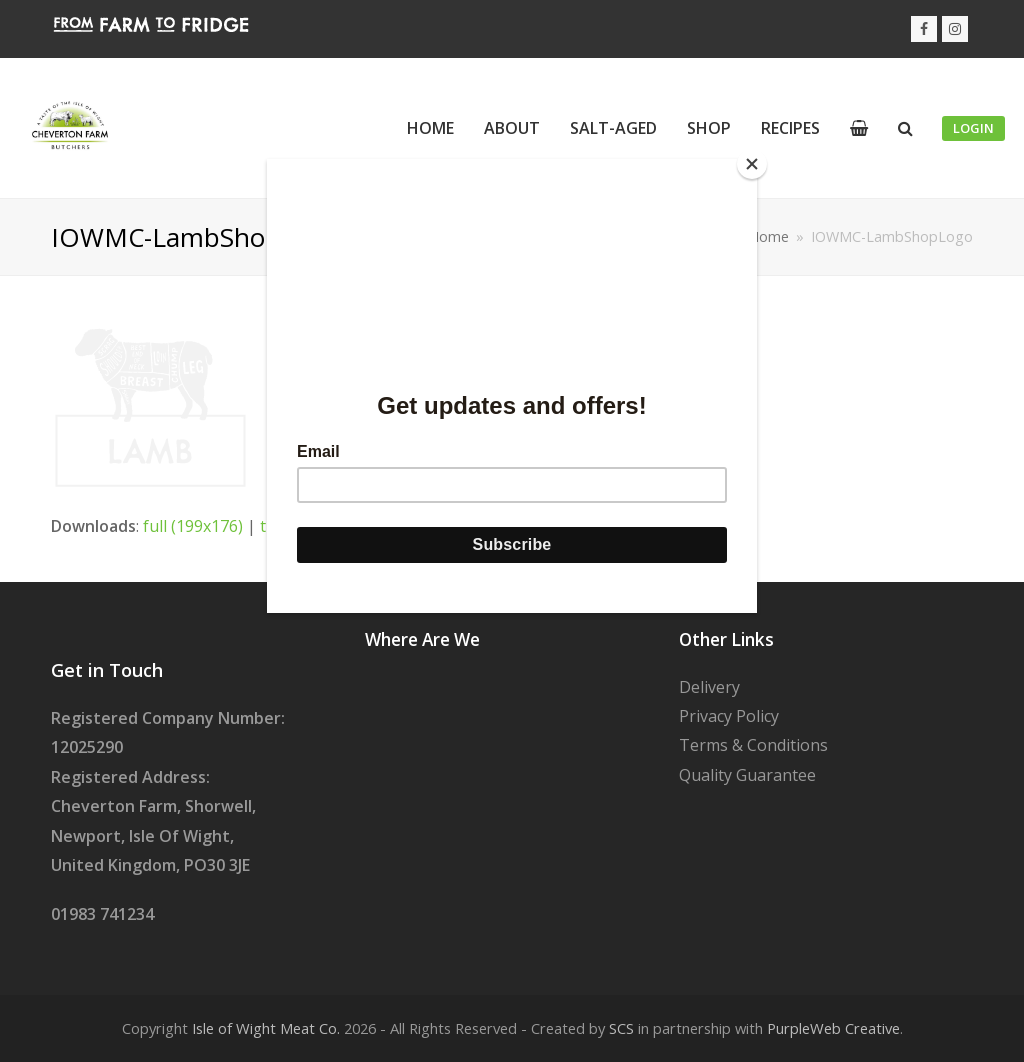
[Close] (752, 164)
